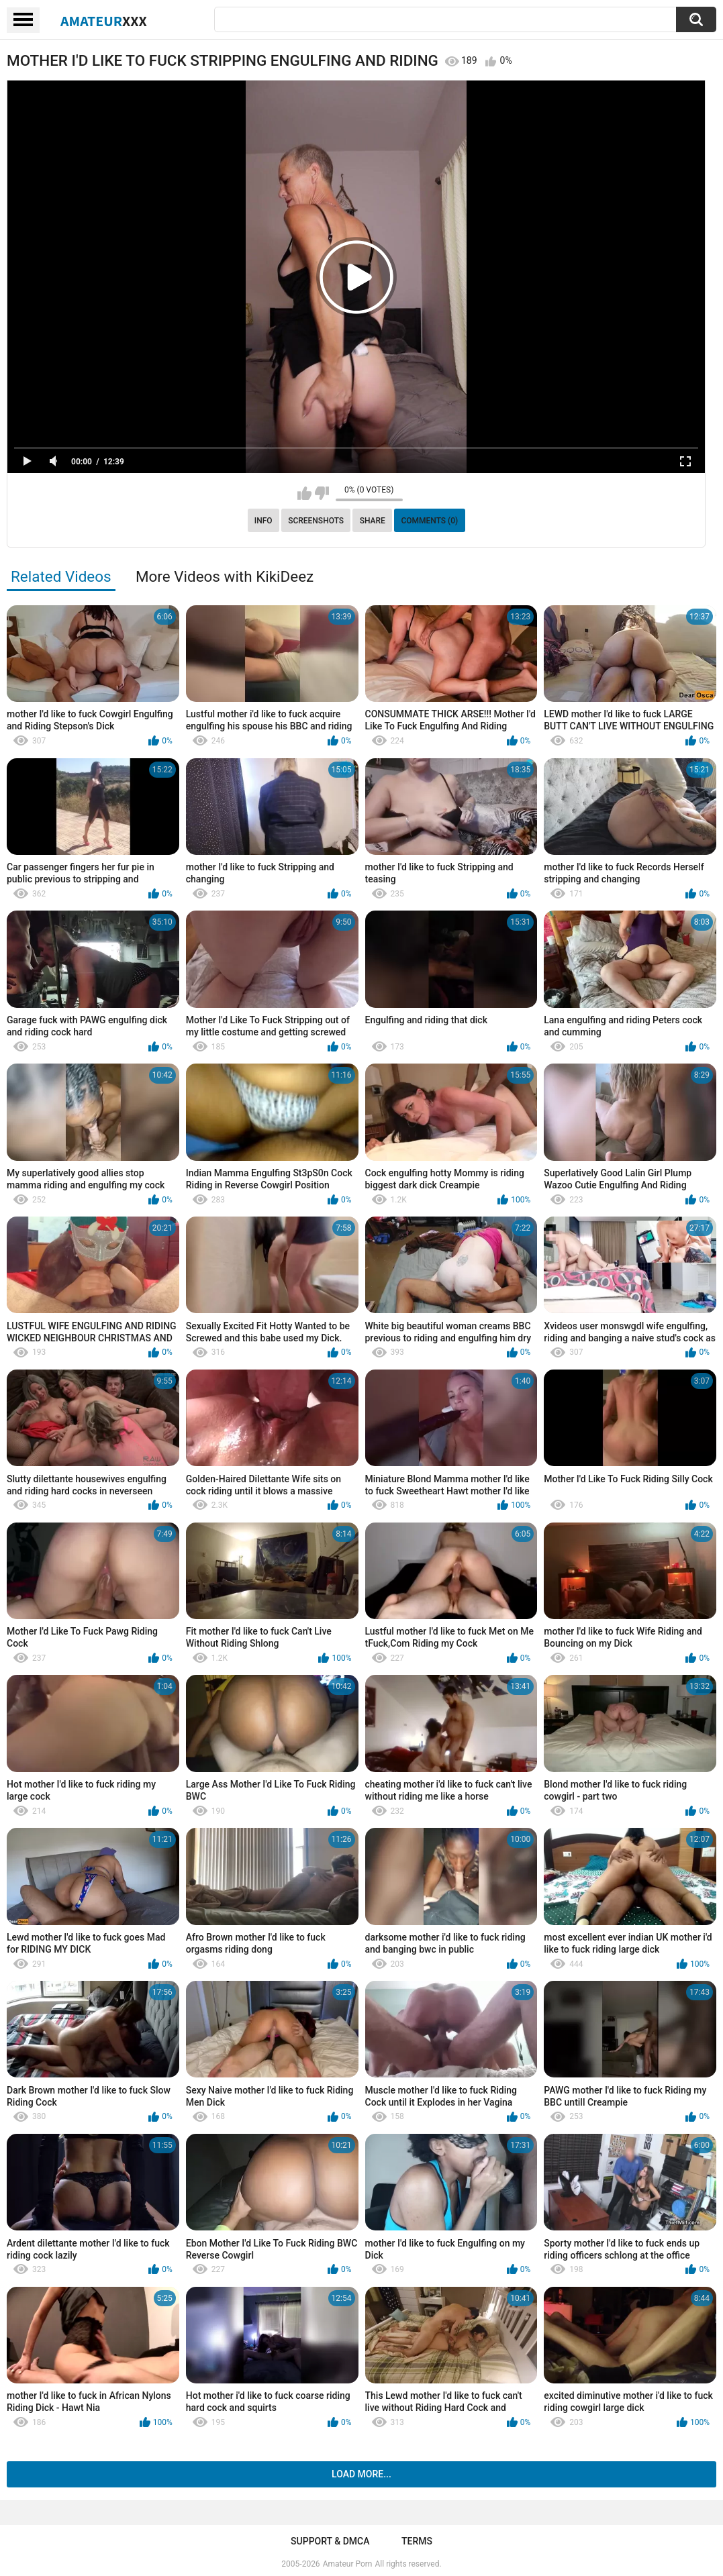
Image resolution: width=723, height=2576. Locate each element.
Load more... (361, 2474)
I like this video (304, 493)
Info (263, 520)
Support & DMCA (330, 2541)
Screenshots (316, 520)
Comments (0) (429, 520)
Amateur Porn (348, 2564)
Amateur (103, 20)
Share (372, 520)
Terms (416, 2541)
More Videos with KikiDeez (225, 576)
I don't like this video (322, 493)
